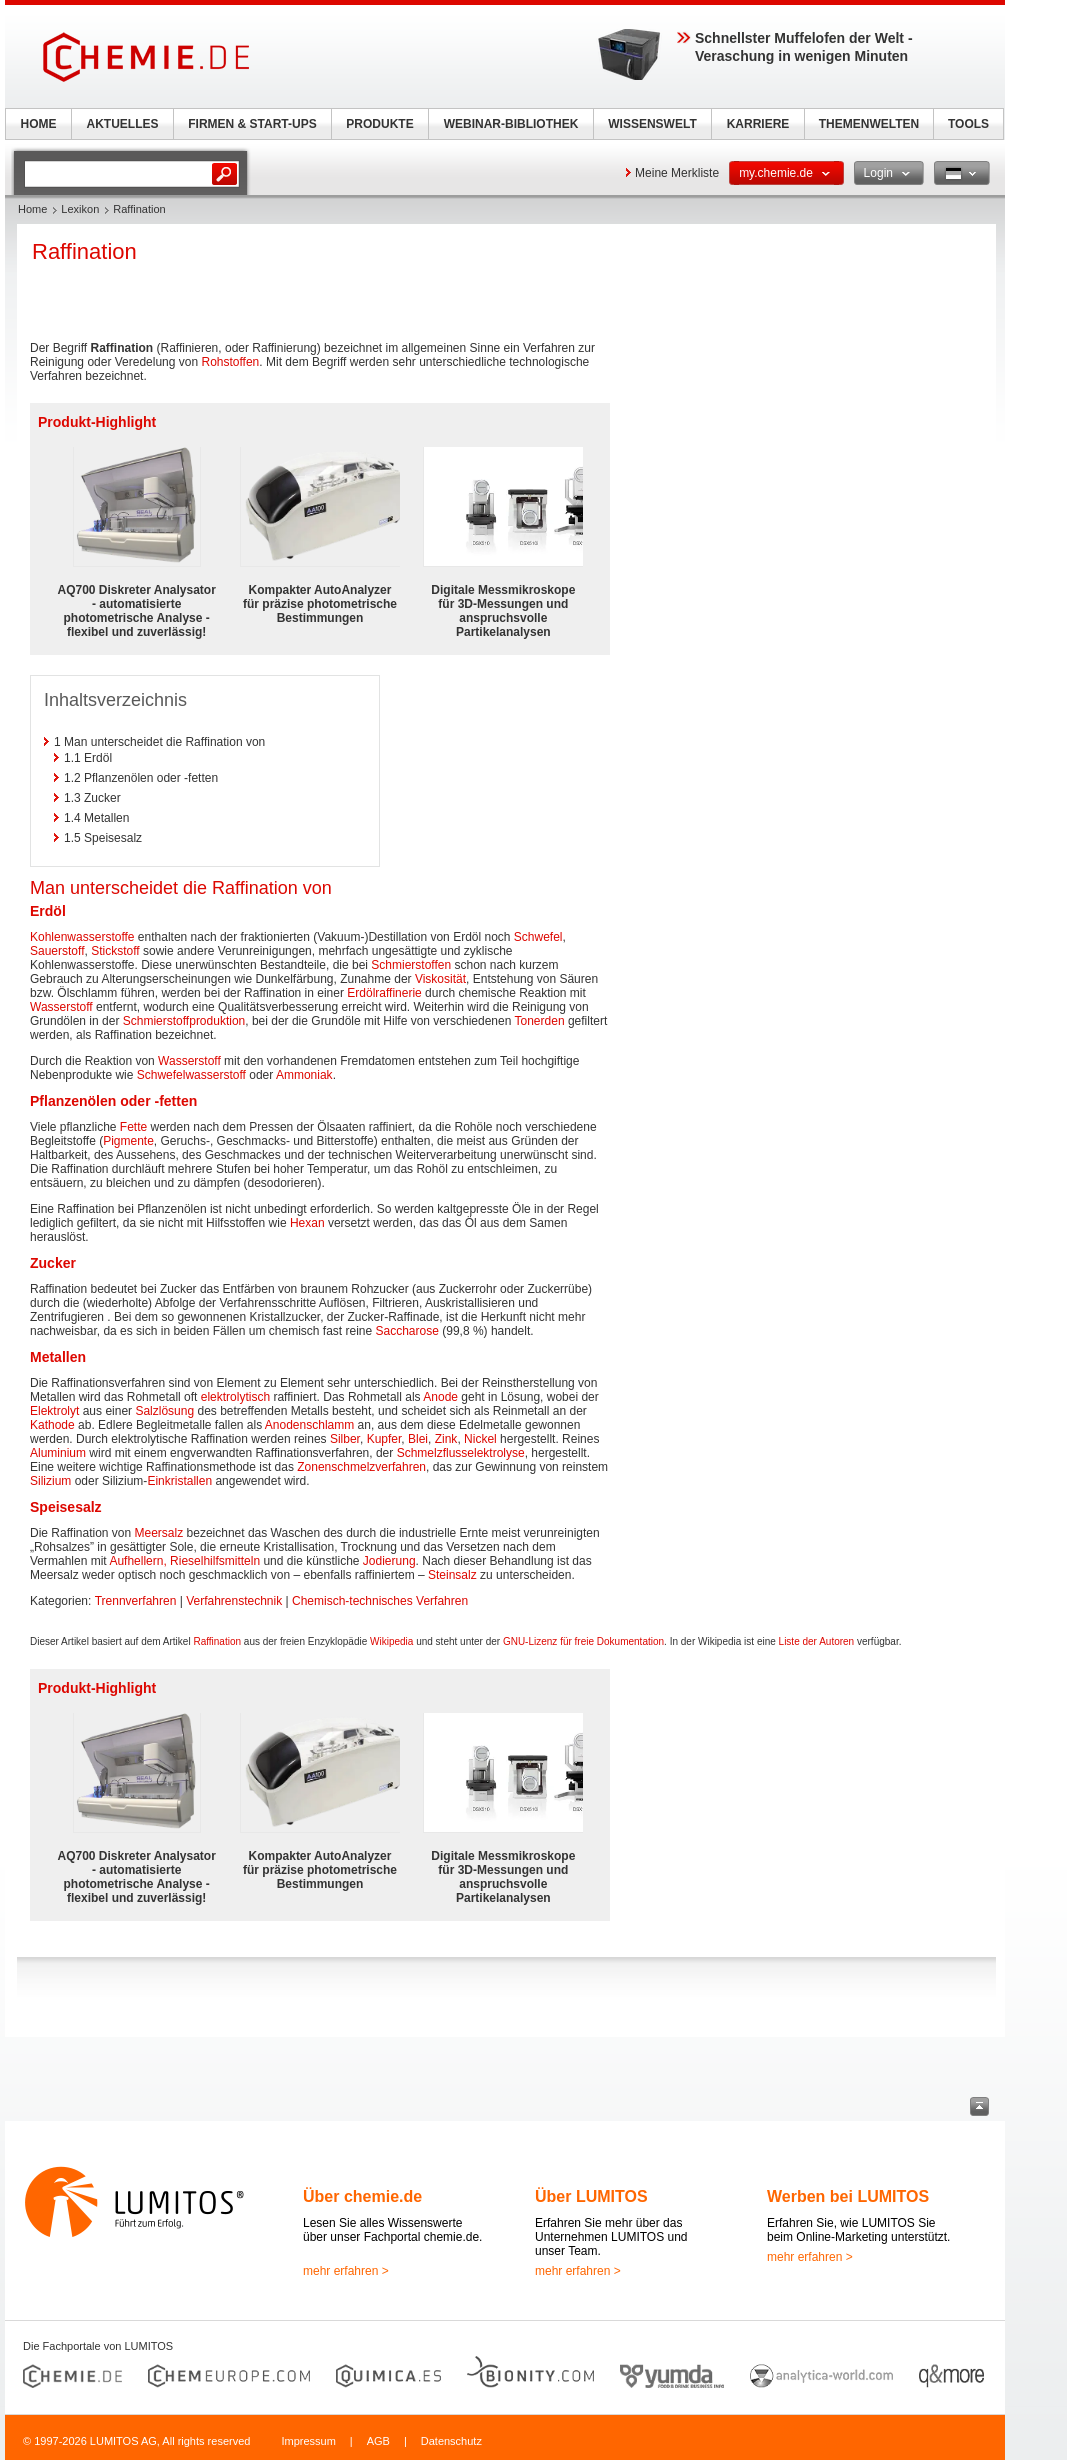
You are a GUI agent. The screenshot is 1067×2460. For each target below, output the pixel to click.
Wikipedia (391, 1641)
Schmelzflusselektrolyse (461, 1453)
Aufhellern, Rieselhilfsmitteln (184, 1561)
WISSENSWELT (652, 124)
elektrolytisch (235, 1397)
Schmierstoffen (411, 965)
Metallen (58, 1357)
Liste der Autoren (817, 1641)
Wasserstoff (61, 1007)
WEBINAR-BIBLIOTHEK (511, 124)
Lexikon (80, 209)
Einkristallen (179, 1481)
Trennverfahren (136, 1601)
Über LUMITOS (591, 2196)
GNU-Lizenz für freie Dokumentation (583, 1641)
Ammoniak (304, 1075)
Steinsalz (452, 1575)
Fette (133, 1127)
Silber (345, 1439)
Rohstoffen (230, 362)
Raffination (217, 1641)
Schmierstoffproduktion (184, 1021)
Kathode (52, 1425)
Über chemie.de (362, 2196)
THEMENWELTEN (869, 124)
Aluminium (58, 1453)
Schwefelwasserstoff (191, 1075)
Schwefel (538, 937)
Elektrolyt (54, 1411)
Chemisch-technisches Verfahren (380, 1601)
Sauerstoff (57, 951)
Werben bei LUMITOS (848, 2196)
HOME (39, 124)
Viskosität (440, 979)
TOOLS (968, 124)
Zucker (53, 1263)
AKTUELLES (123, 124)
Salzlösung (164, 1411)
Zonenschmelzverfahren (361, 1467)
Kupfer (384, 1439)
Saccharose (407, 1331)
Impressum (308, 2441)
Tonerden (540, 1021)
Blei (418, 1439)
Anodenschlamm (309, 1425)
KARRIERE (758, 124)
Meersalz (159, 1533)
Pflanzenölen (73, 1101)
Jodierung (389, 1561)
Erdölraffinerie (384, 993)
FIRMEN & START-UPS (252, 124)
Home (32, 209)
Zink (446, 1439)
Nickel (480, 1439)
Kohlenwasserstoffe (82, 937)
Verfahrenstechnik (234, 1601)
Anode (440, 1397)
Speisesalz (66, 1507)
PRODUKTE (379, 124)
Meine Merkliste (677, 173)
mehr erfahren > (346, 2271)
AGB (378, 2441)
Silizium (50, 1481)
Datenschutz (451, 2441)
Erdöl (48, 911)
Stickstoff (115, 951)
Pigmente (128, 1141)
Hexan (307, 1223)
